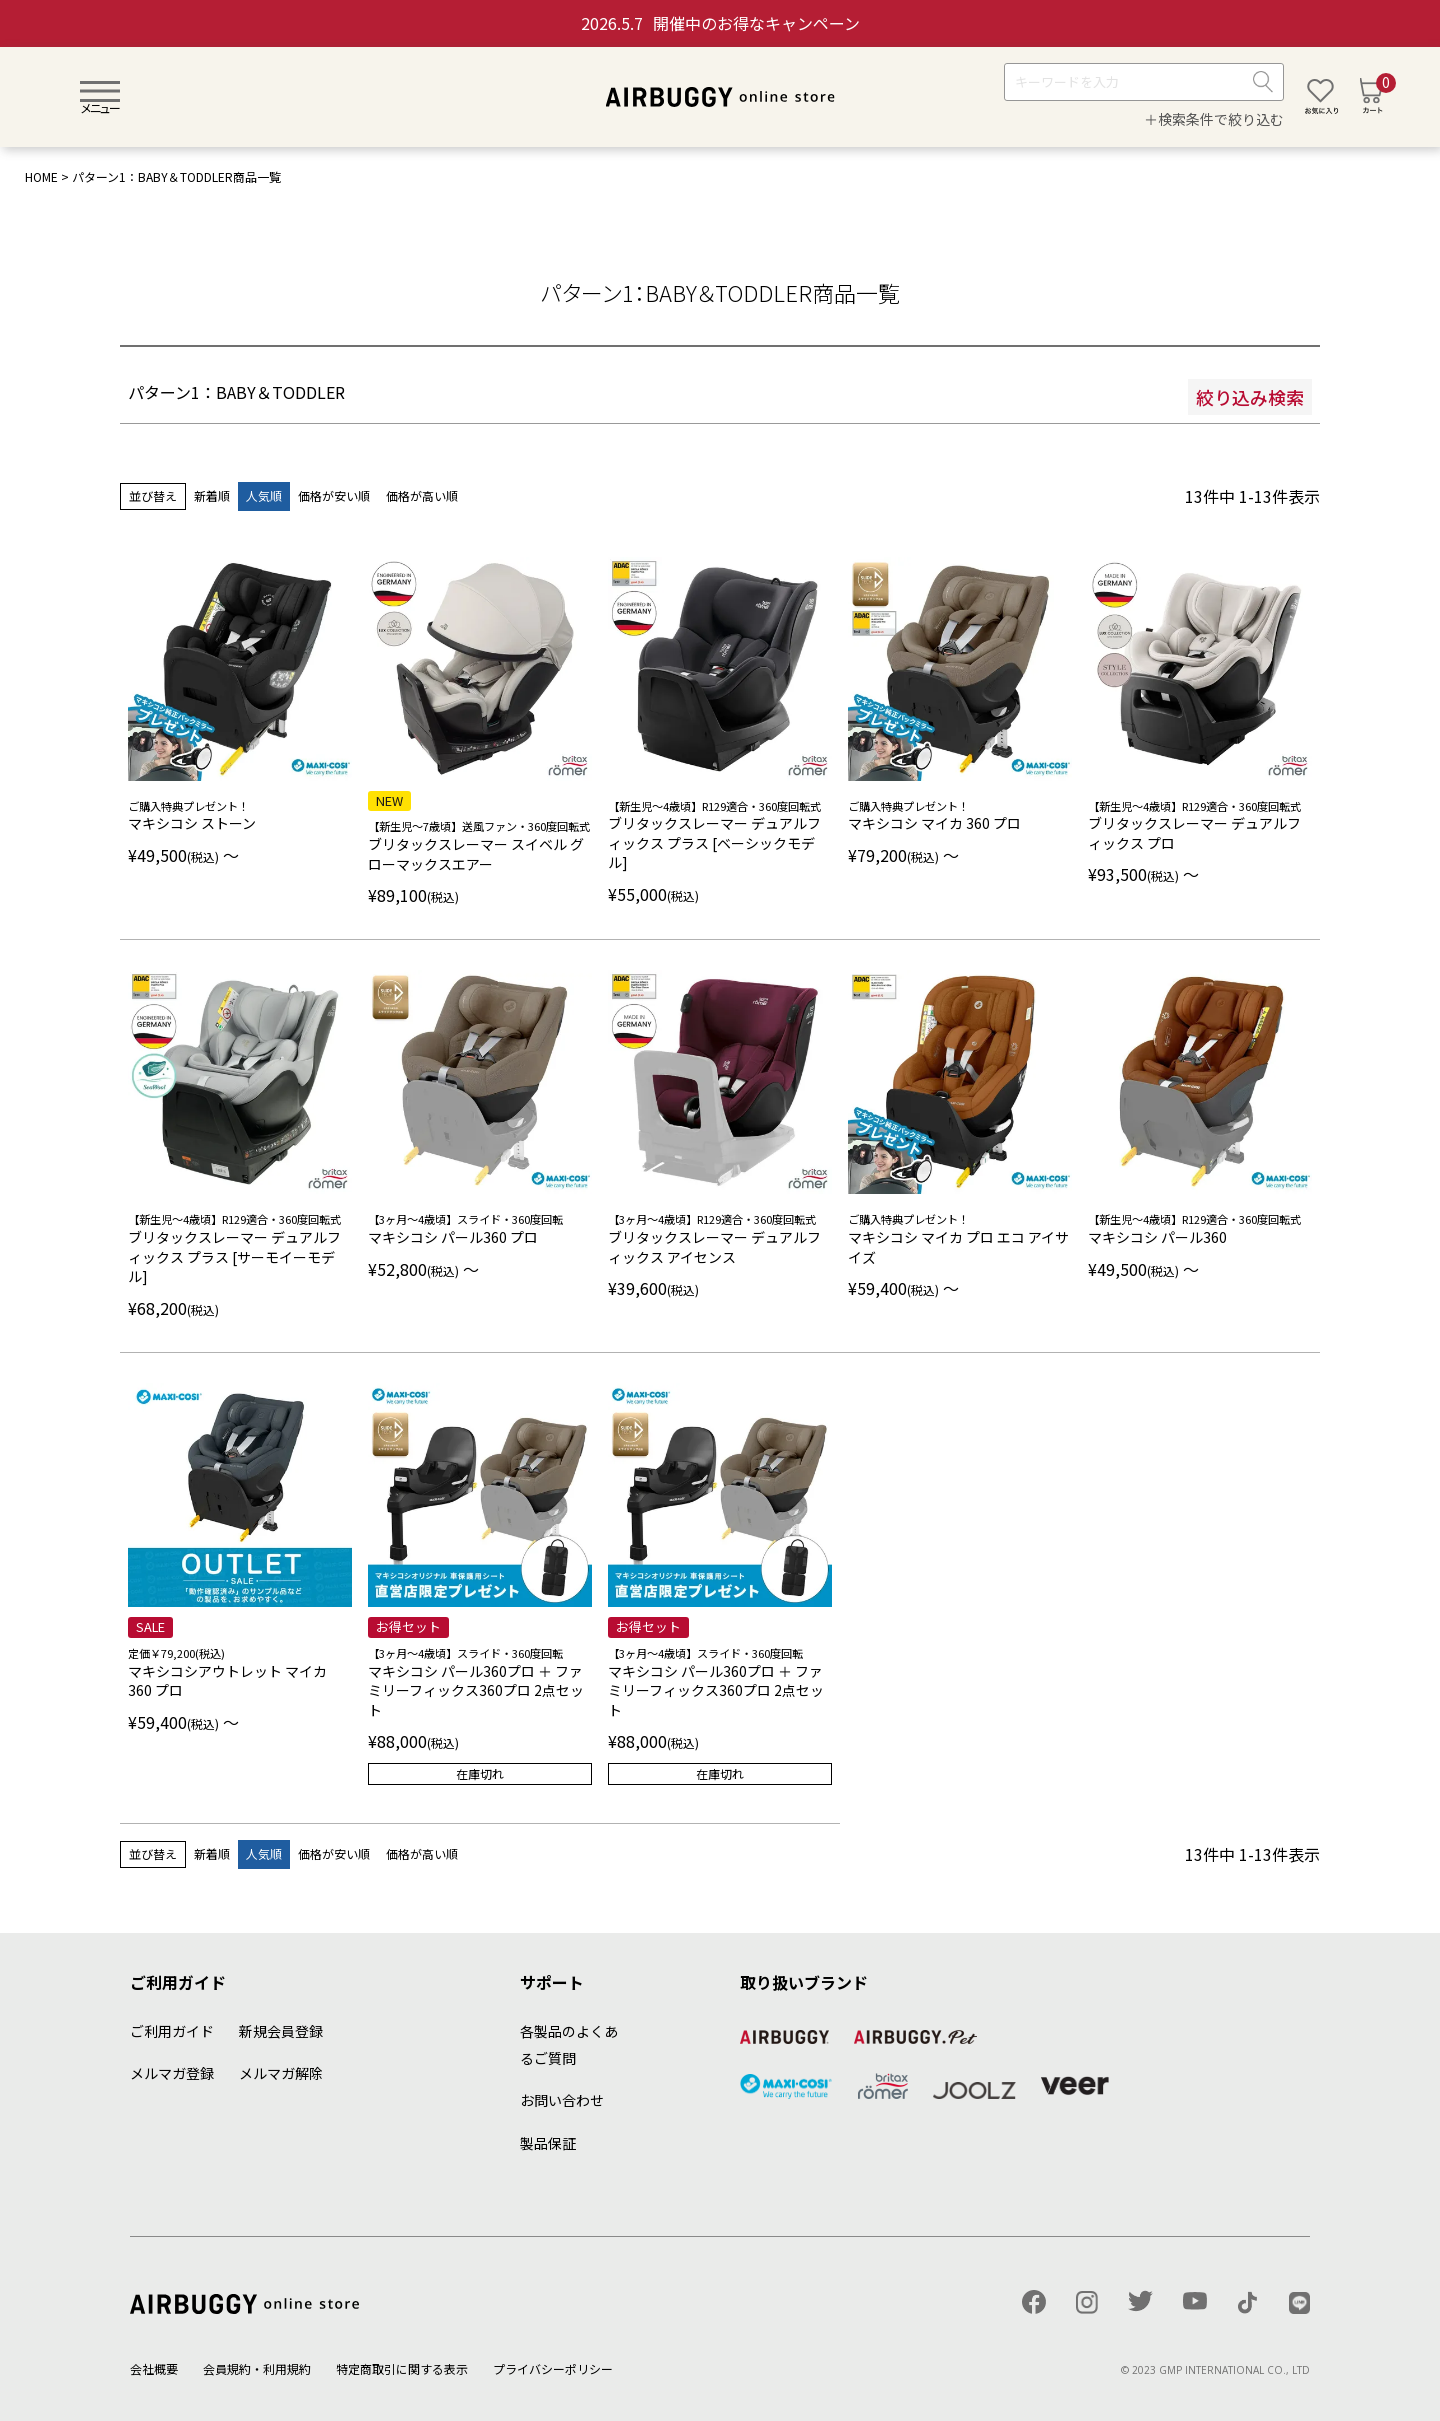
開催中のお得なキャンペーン (720, 23)
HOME (41, 176)
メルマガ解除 (281, 2073)
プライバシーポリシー (553, 2368)
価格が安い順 (334, 495)
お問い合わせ (562, 2100)
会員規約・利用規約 (257, 2368)
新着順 (212, 495)
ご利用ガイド (172, 2031)
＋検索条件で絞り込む (1214, 119)
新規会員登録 (281, 2031)
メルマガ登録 (172, 2073)
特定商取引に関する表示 (402, 2368)
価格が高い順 (422, 495)
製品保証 (548, 2143)
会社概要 (154, 2368)
